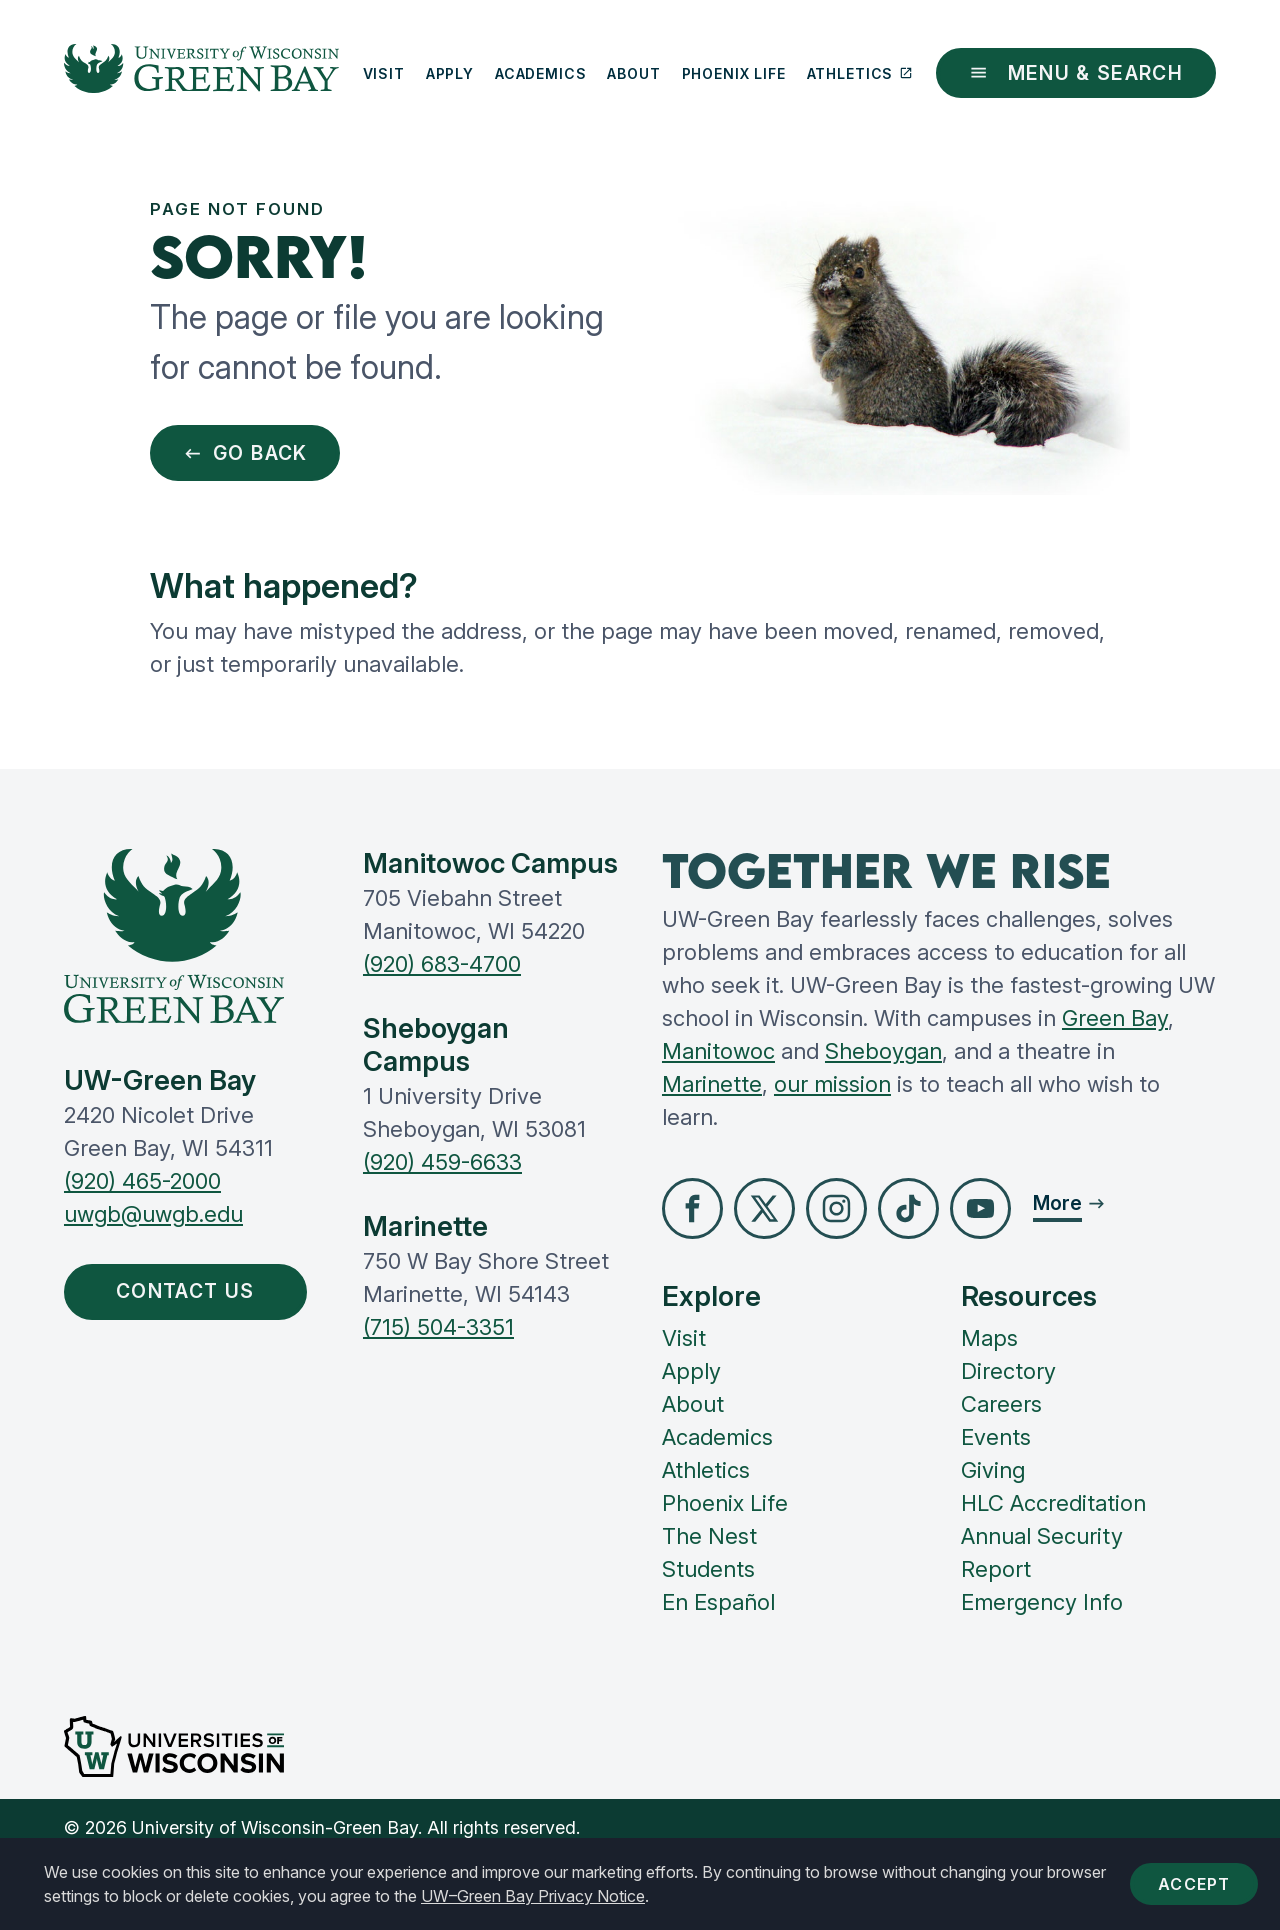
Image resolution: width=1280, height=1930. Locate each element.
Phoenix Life (734, 73)
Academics (541, 73)
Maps (989, 1338)
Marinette (712, 1084)
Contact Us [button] (190, 1291)
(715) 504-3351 (438, 1327)
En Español (718, 1602)
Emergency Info (1042, 1602)
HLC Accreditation (1053, 1503)
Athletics (860, 73)
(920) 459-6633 (442, 1162)
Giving (993, 1470)
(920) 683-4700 (442, 964)
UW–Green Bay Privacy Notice (533, 1896)
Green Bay (1115, 1018)
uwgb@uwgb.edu (153, 1214)
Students (708, 1569)
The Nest (709, 1536)
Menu (1076, 73)
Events (996, 1437)
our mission (832, 1084)
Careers (1001, 1404)
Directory (1008, 1371)
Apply (450, 73)
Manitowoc (718, 1051)
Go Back (245, 453)
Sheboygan (883, 1051)
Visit (384, 73)
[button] (692, 1208)
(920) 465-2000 (142, 1181)
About (633, 73)
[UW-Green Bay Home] (201, 73)
